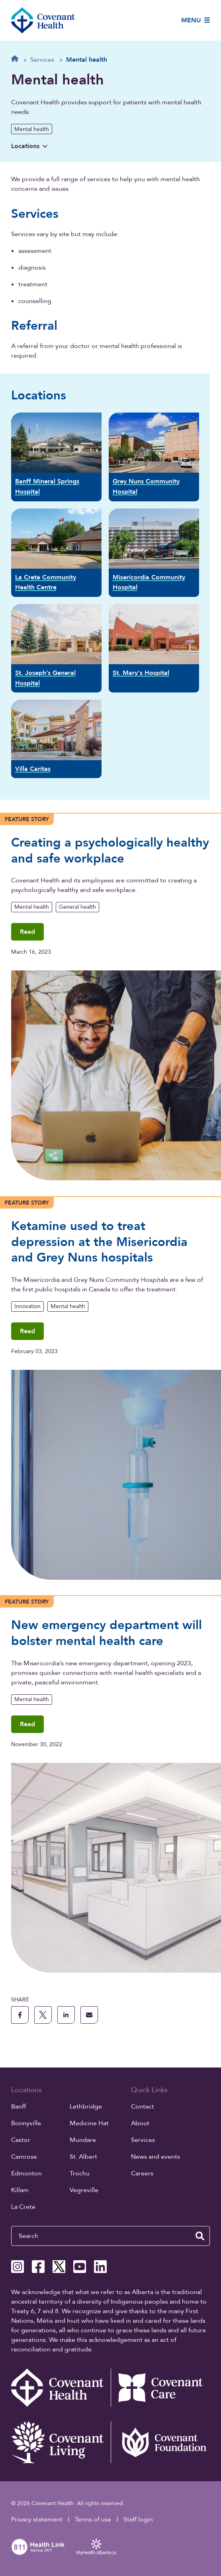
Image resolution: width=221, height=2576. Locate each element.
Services (143, 2140)
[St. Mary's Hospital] (154, 648)
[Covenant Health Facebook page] (38, 2266)
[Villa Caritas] (56, 739)
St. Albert (83, 2156)
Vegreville (84, 2190)
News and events (155, 2156)
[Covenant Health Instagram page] (17, 2266)
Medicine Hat (89, 2123)
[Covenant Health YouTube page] (79, 2266)
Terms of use (93, 2519)
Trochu (80, 2173)
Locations (29, 146)
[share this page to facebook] (20, 2015)
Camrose (24, 2156)
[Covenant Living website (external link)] (61, 2442)
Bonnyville (26, 2123)
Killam (20, 2190)
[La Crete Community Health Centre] (56, 553)
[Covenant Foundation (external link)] (160, 2442)
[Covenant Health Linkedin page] (100, 2266)
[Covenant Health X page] (59, 2266)
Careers (142, 2173)
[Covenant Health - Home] (61, 2388)
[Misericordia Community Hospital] (154, 553)
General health (77, 907)
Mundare (83, 2140)
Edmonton (26, 2173)
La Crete (23, 2206)
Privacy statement (37, 2519)
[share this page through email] (89, 2015)
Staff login (138, 2519)
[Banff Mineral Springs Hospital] (56, 457)
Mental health (31, 129)
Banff (18, 2106)
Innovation (27, 1306)
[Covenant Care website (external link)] (160, 2388)
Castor (20, 2140)
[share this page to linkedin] (66, 2015)
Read (27, 931)
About (140, 2123)
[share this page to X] (43, 2015)
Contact (142, 2106)
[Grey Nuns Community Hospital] (154, 457)
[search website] (200, 2236)
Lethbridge (86, 2106)
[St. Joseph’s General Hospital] (56, 648)
